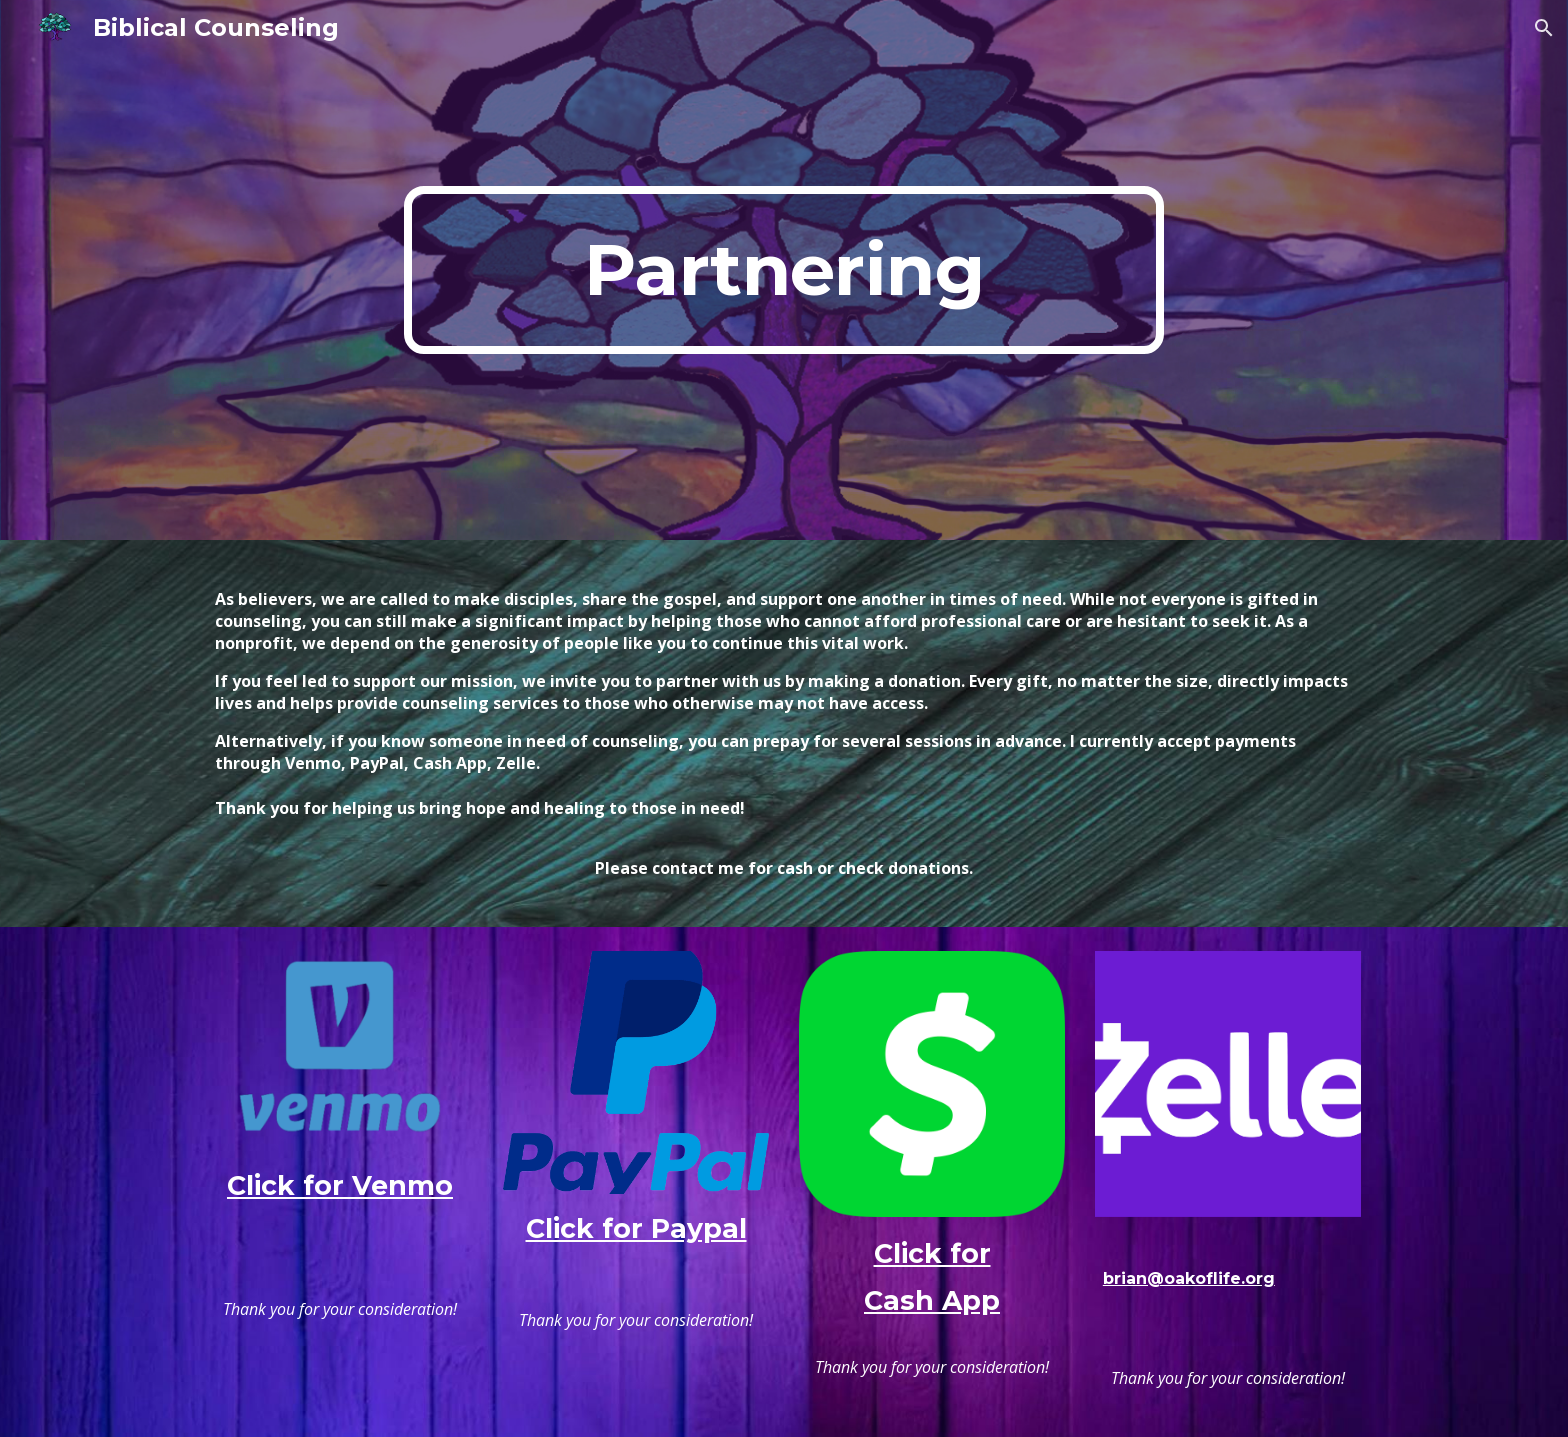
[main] (784, 270)
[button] (1544, 28)
